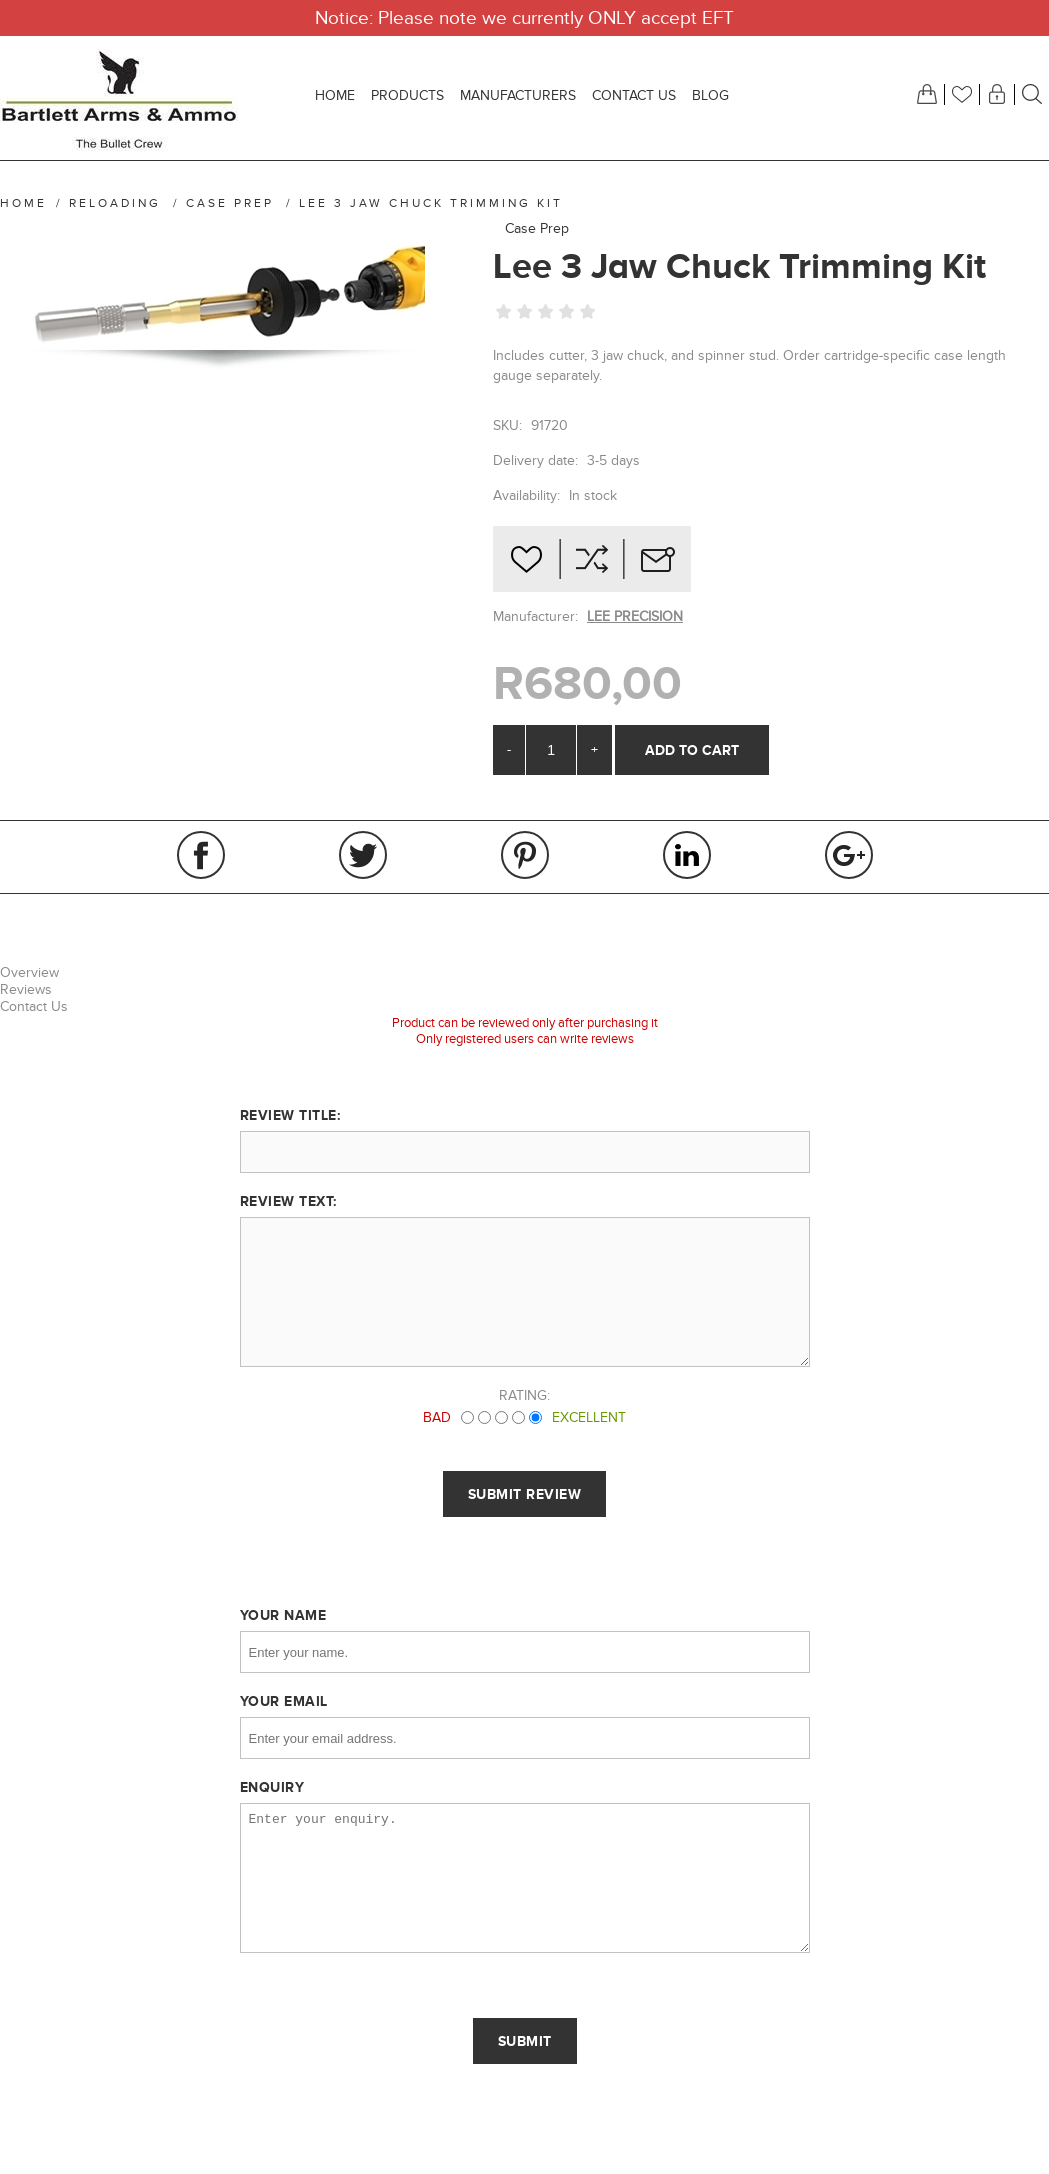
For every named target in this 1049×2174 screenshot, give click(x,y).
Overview (29, 972)
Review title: (290, 1115)
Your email (284, 1701)
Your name (283, 1615)
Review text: (288, 1201)
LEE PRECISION (635, 616)
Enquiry (272, 1787)
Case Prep (537, 228)
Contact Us (34, 1006)
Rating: (524, 1395)
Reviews (26, 989)
